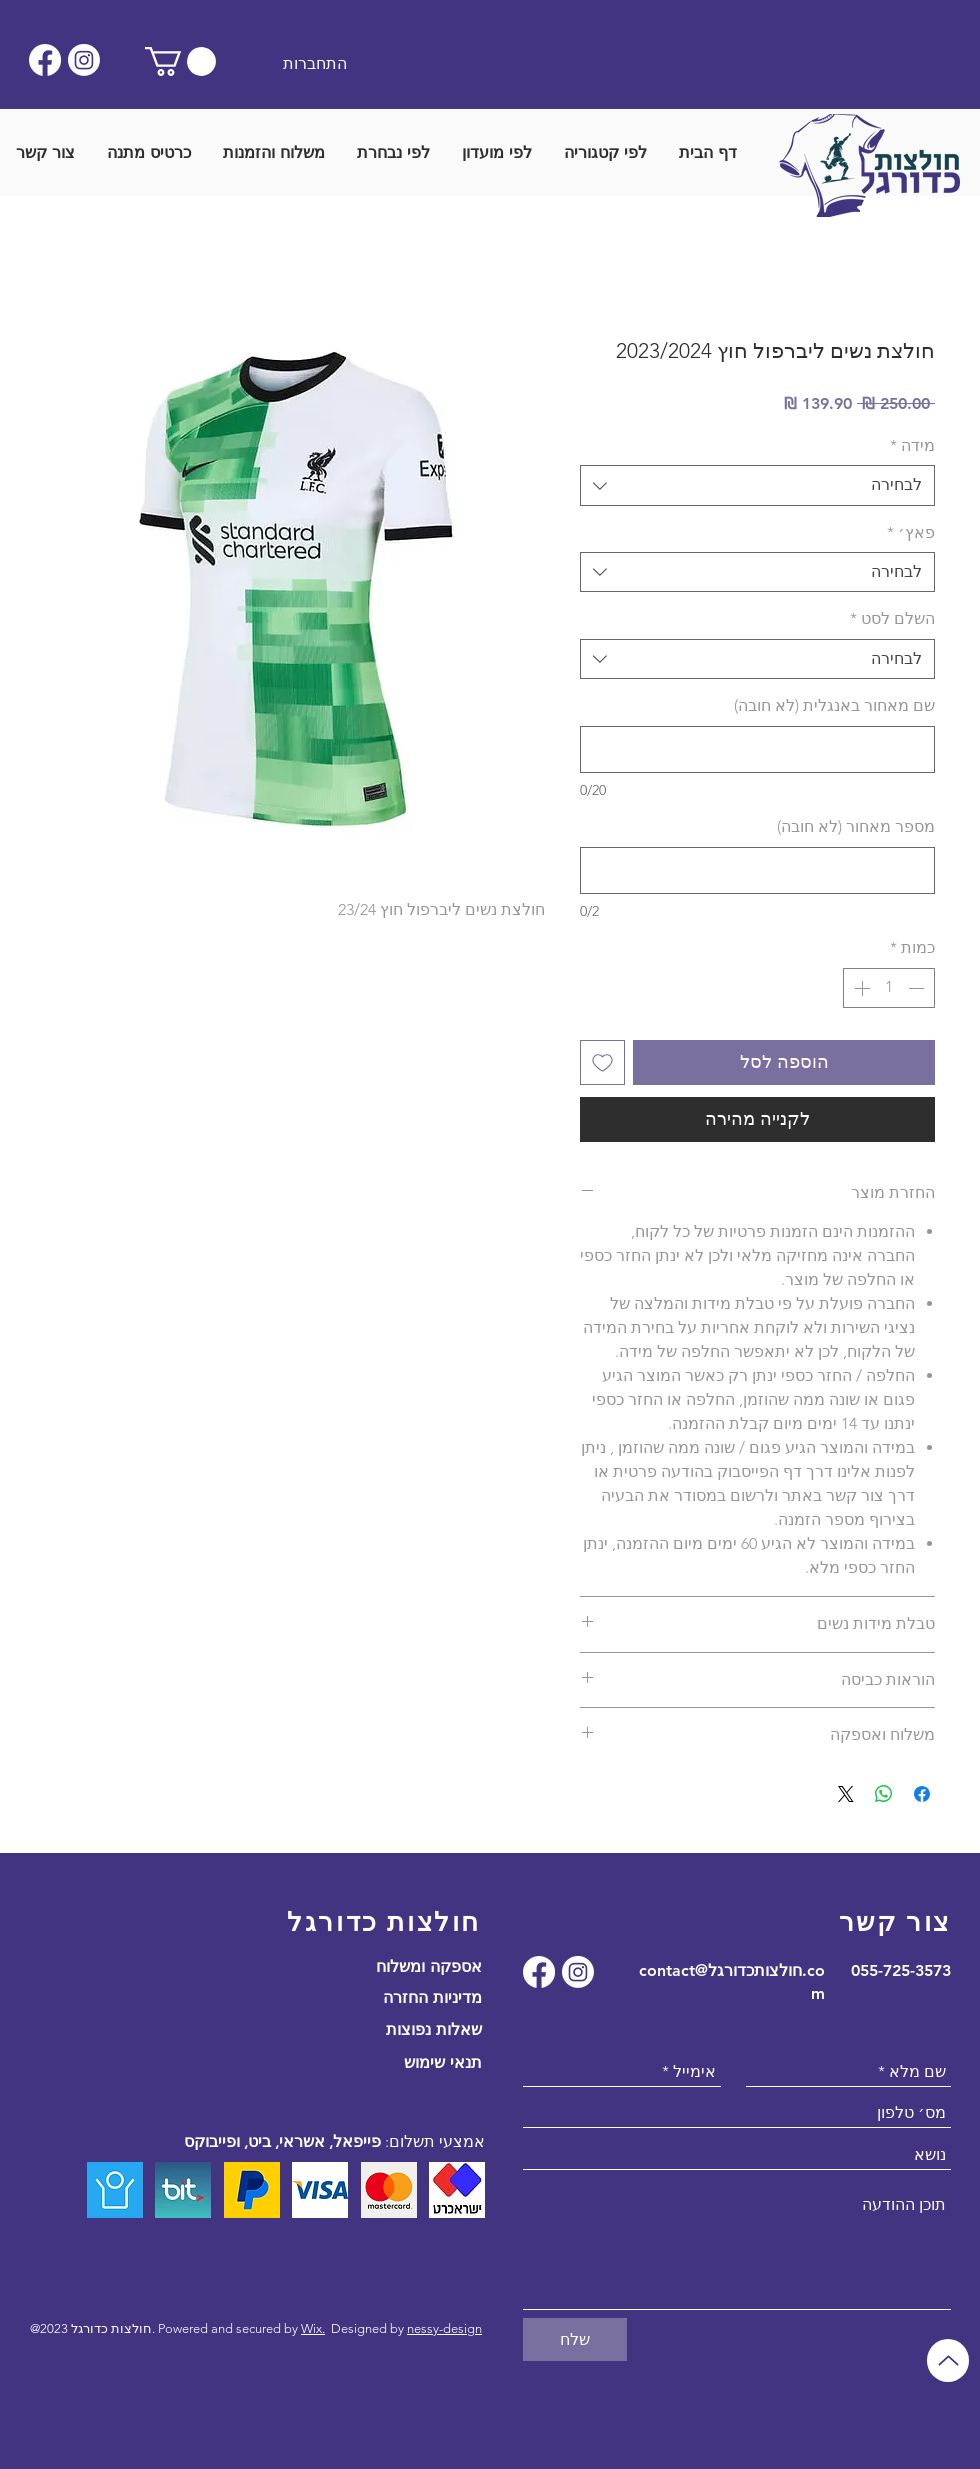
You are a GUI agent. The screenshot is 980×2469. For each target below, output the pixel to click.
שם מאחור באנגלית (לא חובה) (834, 705)
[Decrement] (918, 988)
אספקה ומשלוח (429, 1966)
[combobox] (757, 485)
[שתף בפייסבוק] (922, 1794)
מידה (912, 445)
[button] (180, 61)
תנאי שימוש (443, 2062)
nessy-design (444, 2328)
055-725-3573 (901, 1970)
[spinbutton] (889, 988)
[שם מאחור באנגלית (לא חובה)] (757, 749)
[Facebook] (45, 60)
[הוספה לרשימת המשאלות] (602, 1062)
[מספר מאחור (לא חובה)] (757, 870)
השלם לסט (892, 618)
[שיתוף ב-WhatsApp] (884, 1794)
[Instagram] (84, 60)
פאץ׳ (911, 532)
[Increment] (860, 988)
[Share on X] (846, 1794)
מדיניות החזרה (432, 1997)
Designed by (369, 2328)
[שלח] (575, 2339)
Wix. (313, 2328)
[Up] (948, 2360)
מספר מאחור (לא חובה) (856, 826)
